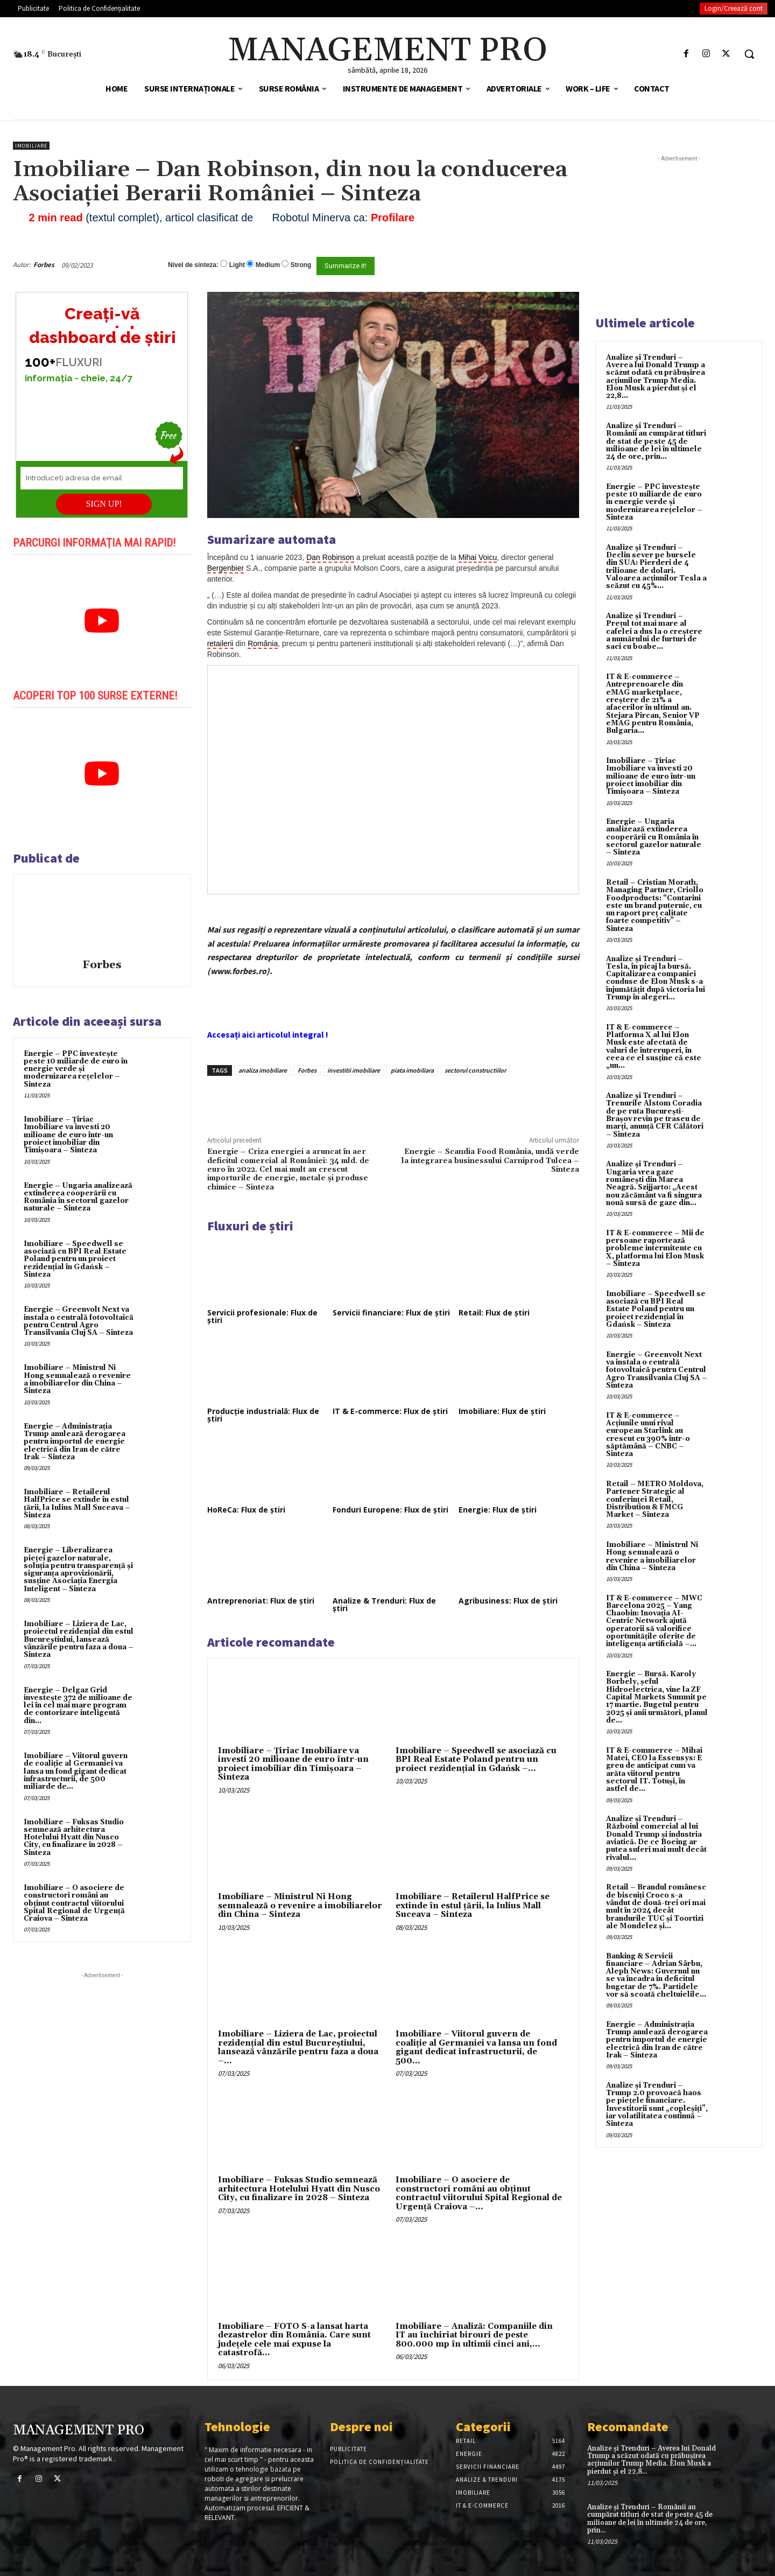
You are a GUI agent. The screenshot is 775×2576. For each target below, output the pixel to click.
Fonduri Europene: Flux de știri (390, 1509)
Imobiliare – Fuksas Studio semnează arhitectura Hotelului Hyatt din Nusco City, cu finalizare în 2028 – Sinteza (74, 1837)
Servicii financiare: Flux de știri (391, 1312)
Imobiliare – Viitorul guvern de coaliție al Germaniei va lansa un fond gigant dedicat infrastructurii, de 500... (476, 2047)
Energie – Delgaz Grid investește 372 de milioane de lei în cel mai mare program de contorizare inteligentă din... (78, 1705)
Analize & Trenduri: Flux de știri (384, 1604)
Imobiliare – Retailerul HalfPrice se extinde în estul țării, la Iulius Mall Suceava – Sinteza (77, 1504)
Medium (268, 265)
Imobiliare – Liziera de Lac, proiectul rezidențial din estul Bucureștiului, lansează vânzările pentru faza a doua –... (298, 2047)
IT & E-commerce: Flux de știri (390, 1411)
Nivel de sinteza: (193, 265)
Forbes (43, 264)
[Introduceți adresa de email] (101, 478)
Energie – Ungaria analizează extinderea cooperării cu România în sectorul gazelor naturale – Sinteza (78, 1197)
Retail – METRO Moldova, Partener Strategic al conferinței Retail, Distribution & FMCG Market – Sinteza (654, 1499)
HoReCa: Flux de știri (246, 1509)
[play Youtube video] (102, 621)
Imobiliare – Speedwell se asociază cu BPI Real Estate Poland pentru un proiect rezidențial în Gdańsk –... (476, 1760)
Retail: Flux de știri (494, 1312)
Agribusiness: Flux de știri (508, 1600)
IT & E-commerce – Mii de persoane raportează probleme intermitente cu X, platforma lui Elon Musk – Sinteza (655, 1248)
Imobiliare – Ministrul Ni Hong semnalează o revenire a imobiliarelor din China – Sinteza (77, 1379)
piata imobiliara (412, 1070)
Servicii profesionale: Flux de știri (262, 1316)
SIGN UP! (104, 503)
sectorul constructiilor (475, 1070)
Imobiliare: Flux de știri (502, 1411)
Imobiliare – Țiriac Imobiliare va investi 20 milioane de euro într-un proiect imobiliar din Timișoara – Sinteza (68, 1134)
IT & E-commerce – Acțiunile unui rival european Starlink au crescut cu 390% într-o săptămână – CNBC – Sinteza (648, 1434)
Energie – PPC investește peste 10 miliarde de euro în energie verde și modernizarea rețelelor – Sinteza (76, 1069)
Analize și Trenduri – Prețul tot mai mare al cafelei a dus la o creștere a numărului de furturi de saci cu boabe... (654, 631)
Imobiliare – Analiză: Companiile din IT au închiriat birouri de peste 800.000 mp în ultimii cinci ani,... (474, 2335)
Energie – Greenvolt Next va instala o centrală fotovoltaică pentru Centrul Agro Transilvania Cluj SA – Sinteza (78, 1321)
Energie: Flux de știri (498, 1509)
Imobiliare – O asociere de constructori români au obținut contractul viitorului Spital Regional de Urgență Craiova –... (479, 2193)
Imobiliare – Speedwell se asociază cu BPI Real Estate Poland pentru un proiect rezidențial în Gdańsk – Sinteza (75, 1259)
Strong (301, 265)
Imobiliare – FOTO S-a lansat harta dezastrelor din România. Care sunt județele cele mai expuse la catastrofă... (294, 2339)
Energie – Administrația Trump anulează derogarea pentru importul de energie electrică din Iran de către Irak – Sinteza (74, 1441)
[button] (749, 54)
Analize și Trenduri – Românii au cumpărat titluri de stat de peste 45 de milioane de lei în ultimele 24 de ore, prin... (656, 441)
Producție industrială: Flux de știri (263, 1415)
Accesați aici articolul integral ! (267, 1034)
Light (237, 265)
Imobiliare (31, 146)
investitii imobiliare (353, 1070)
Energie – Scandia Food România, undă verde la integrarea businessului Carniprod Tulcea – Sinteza (490, 1160)
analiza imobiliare (262, 1070)
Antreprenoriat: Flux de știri (260, 1600)
